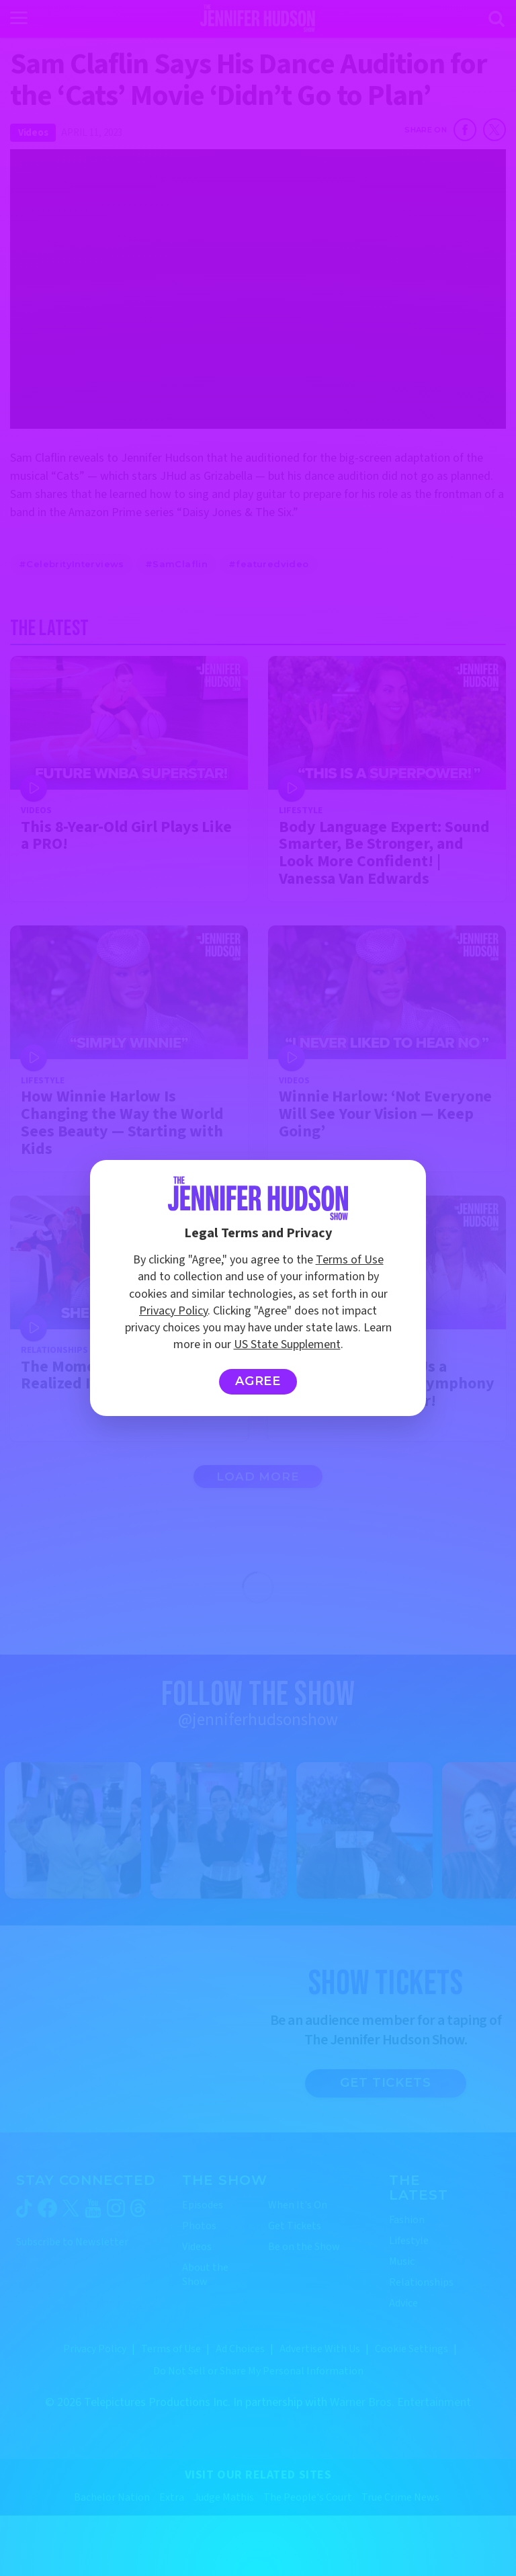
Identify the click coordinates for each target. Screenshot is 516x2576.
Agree (258, 1381)
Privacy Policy (173, 1310)
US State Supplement (287, 1344)
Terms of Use (350, 1259)
